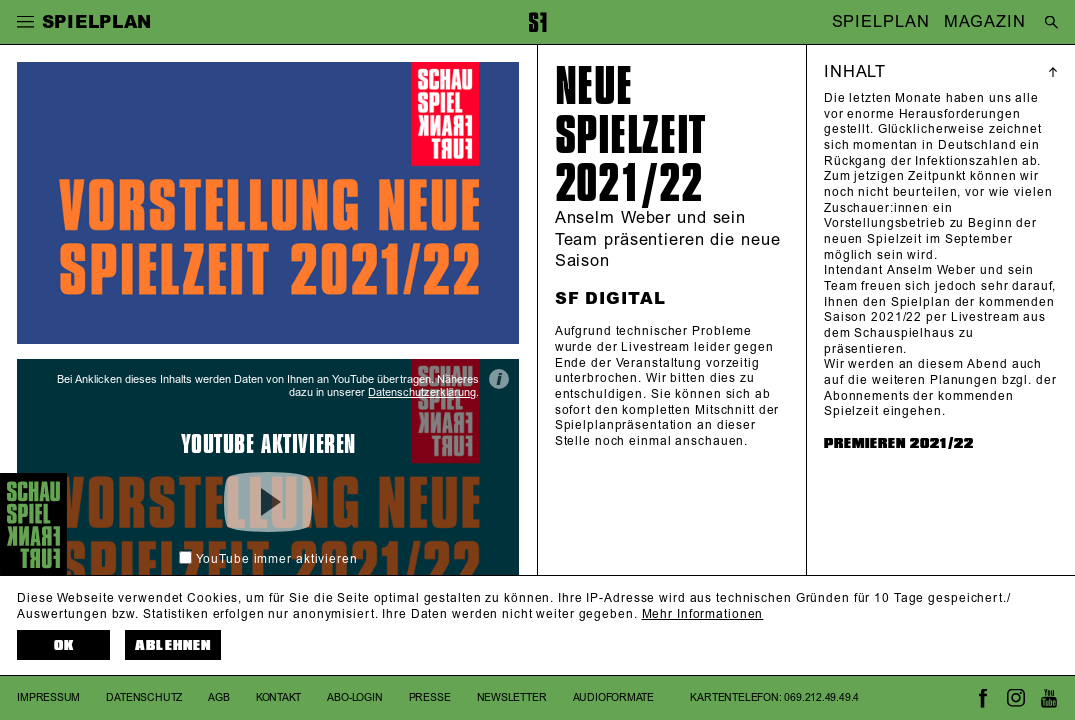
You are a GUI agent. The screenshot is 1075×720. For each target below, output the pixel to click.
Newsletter (512, 697)
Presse (430, 697)
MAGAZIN (984, 22)
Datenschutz (144, 697)
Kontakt (279, 697)
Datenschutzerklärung (422, 393)
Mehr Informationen (703, 614)
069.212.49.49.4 (821, 697)
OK (64, 645)
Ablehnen (172, 645)
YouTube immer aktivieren (268, 559)
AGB (218, 697)
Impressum (48, 697)
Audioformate (614, 697)
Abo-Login (354, 697)
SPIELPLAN (881, 22)
